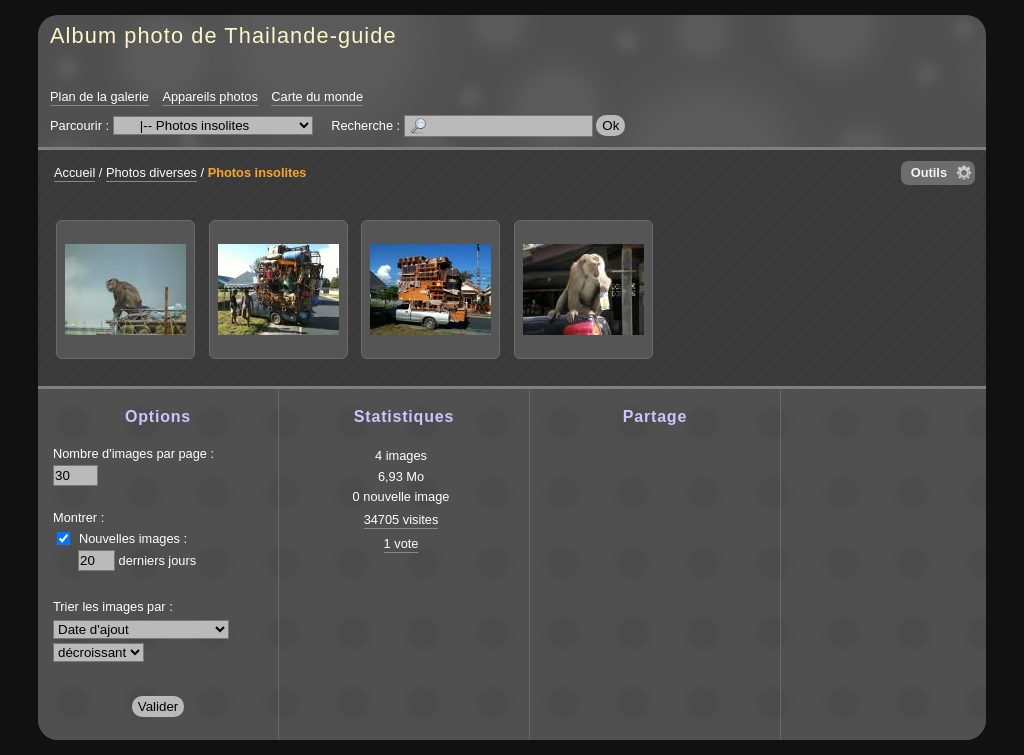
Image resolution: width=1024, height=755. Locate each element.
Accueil (74, 172)
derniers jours (158, 560)
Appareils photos (209, 96)
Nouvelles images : (133, 538)
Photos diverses (151, 172)
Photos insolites (257, 172)
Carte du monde (317, 96)
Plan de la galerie (99, 96)
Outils (929, 172)
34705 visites (401, 519)
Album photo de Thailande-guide (223, 35)
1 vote (401, 543)
